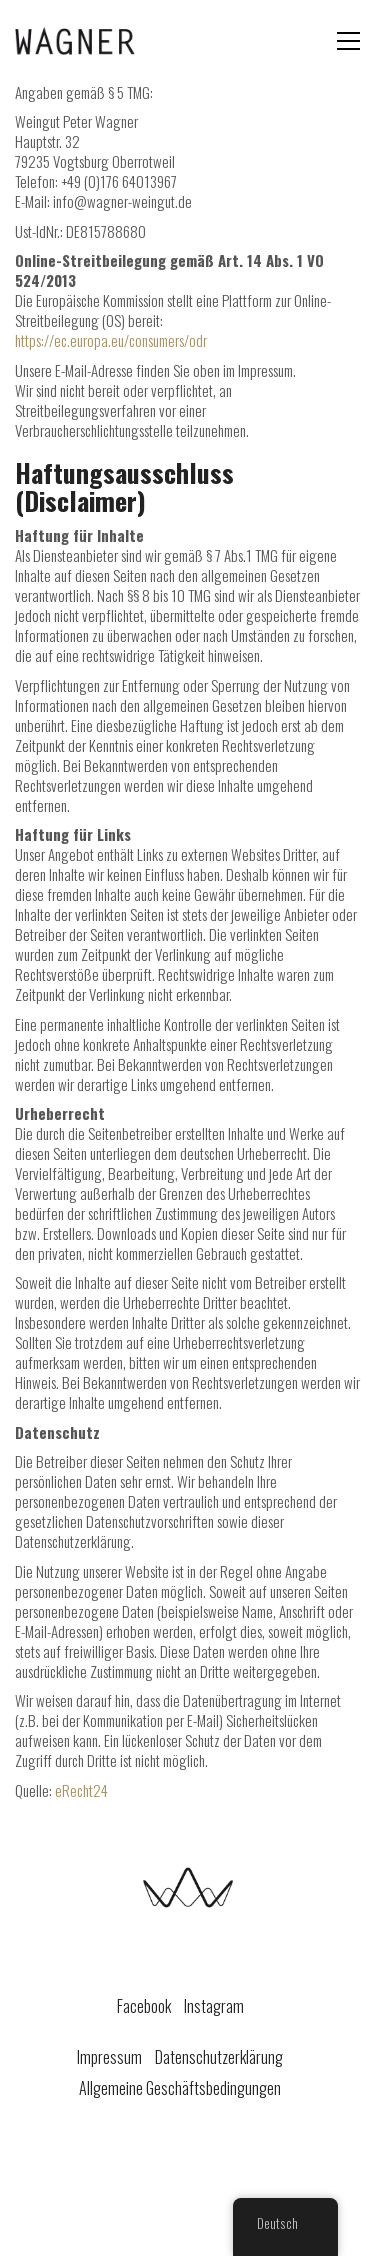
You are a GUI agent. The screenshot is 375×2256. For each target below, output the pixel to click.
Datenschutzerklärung (219, 2057)
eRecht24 (81, 1790)
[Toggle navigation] (348, 41)
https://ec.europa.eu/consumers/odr (111, 340)
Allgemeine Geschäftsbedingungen (180, 2088)
